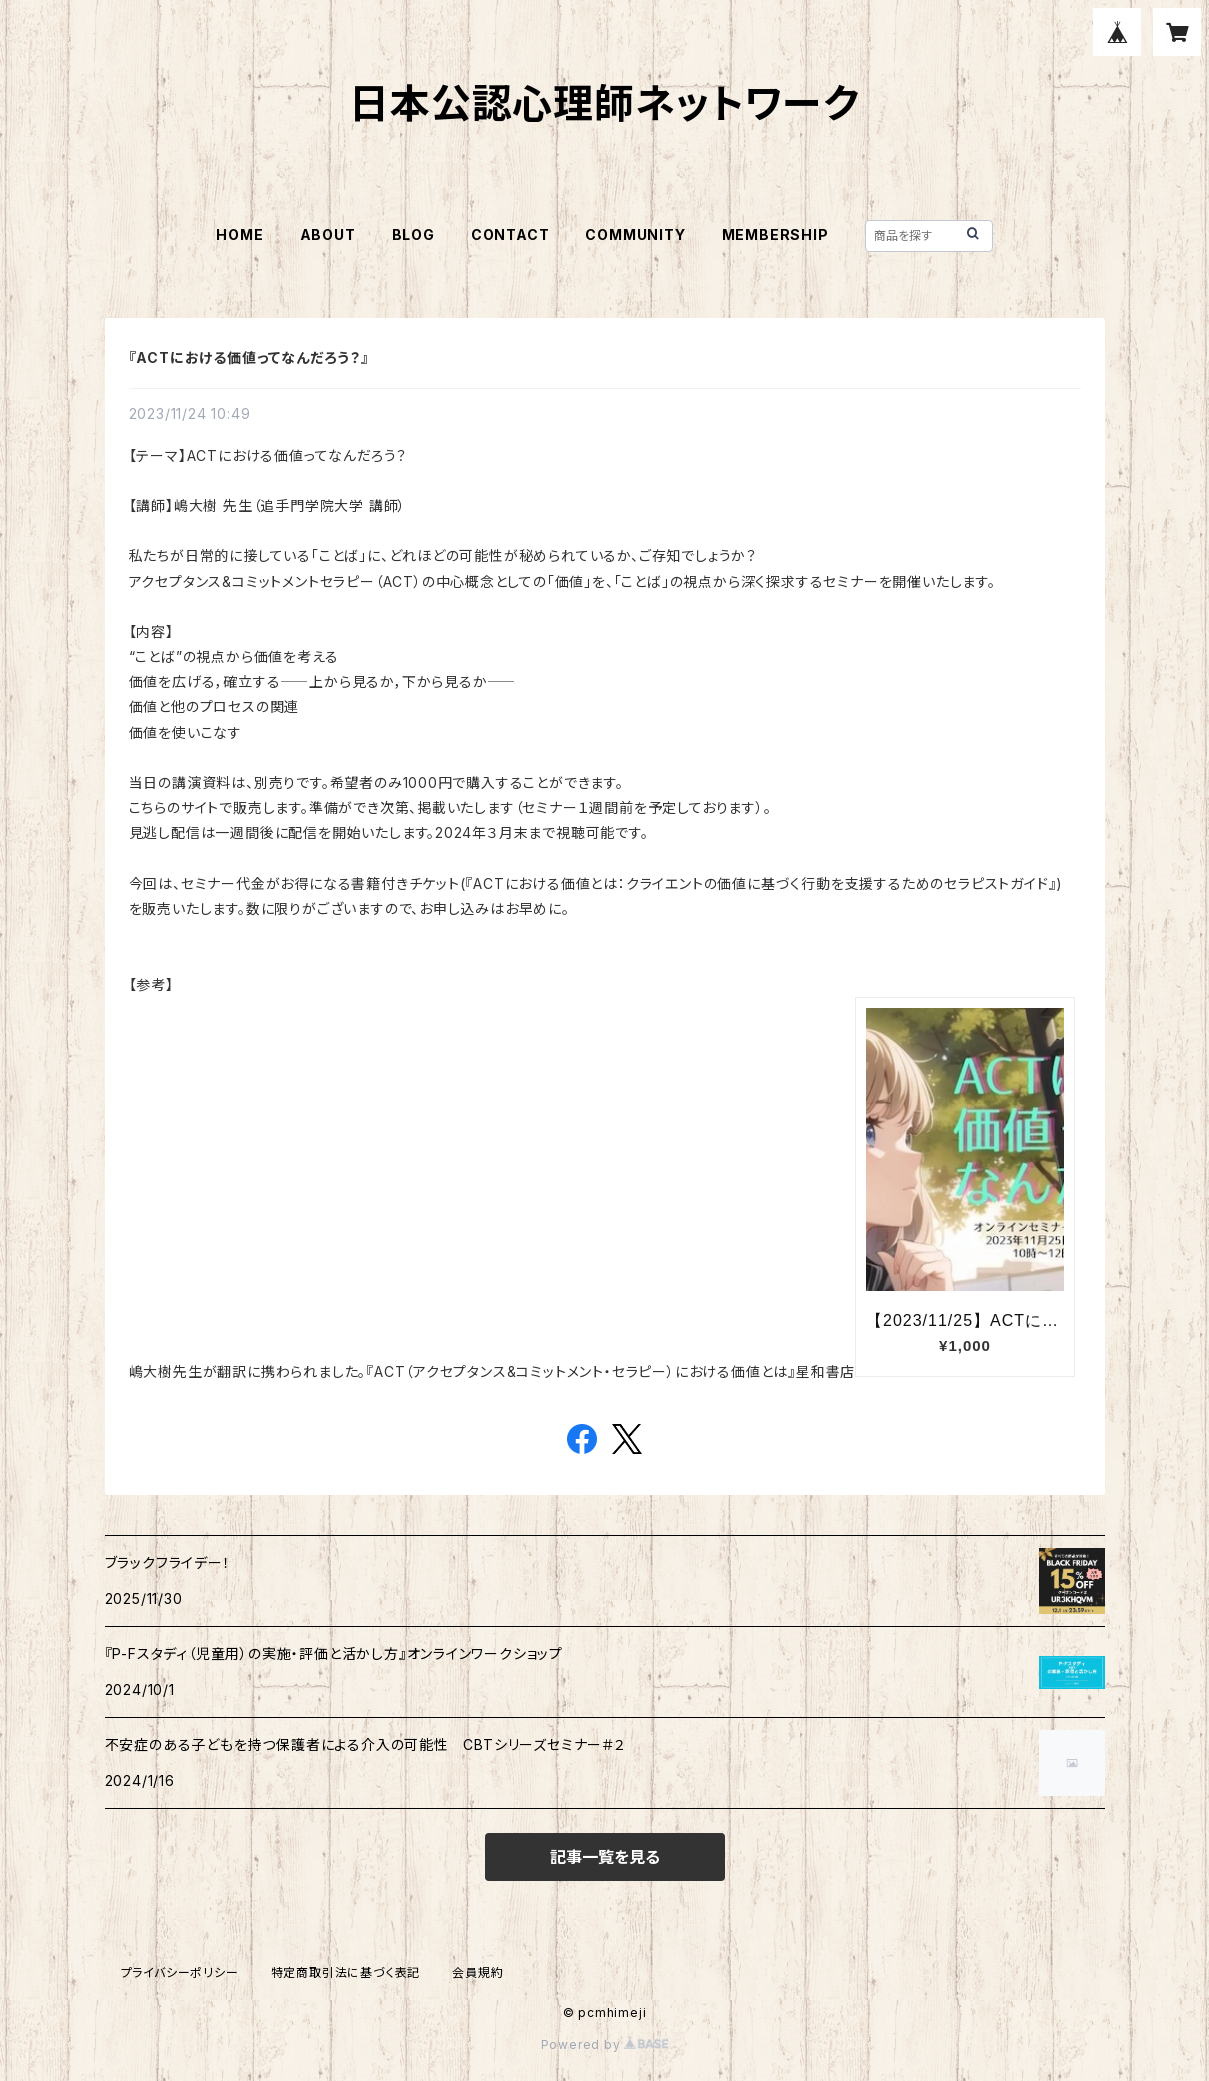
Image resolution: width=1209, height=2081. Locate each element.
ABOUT (328, 234)
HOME (239, 234)
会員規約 (477, 1972)
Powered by (605, 2044)
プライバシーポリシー (180, 1972)
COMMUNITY (635, 234)
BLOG (413, 234)
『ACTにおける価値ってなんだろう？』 (249, 357)
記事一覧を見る (605, 1857)
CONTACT (510, 234)
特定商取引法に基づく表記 (346, 1972)
